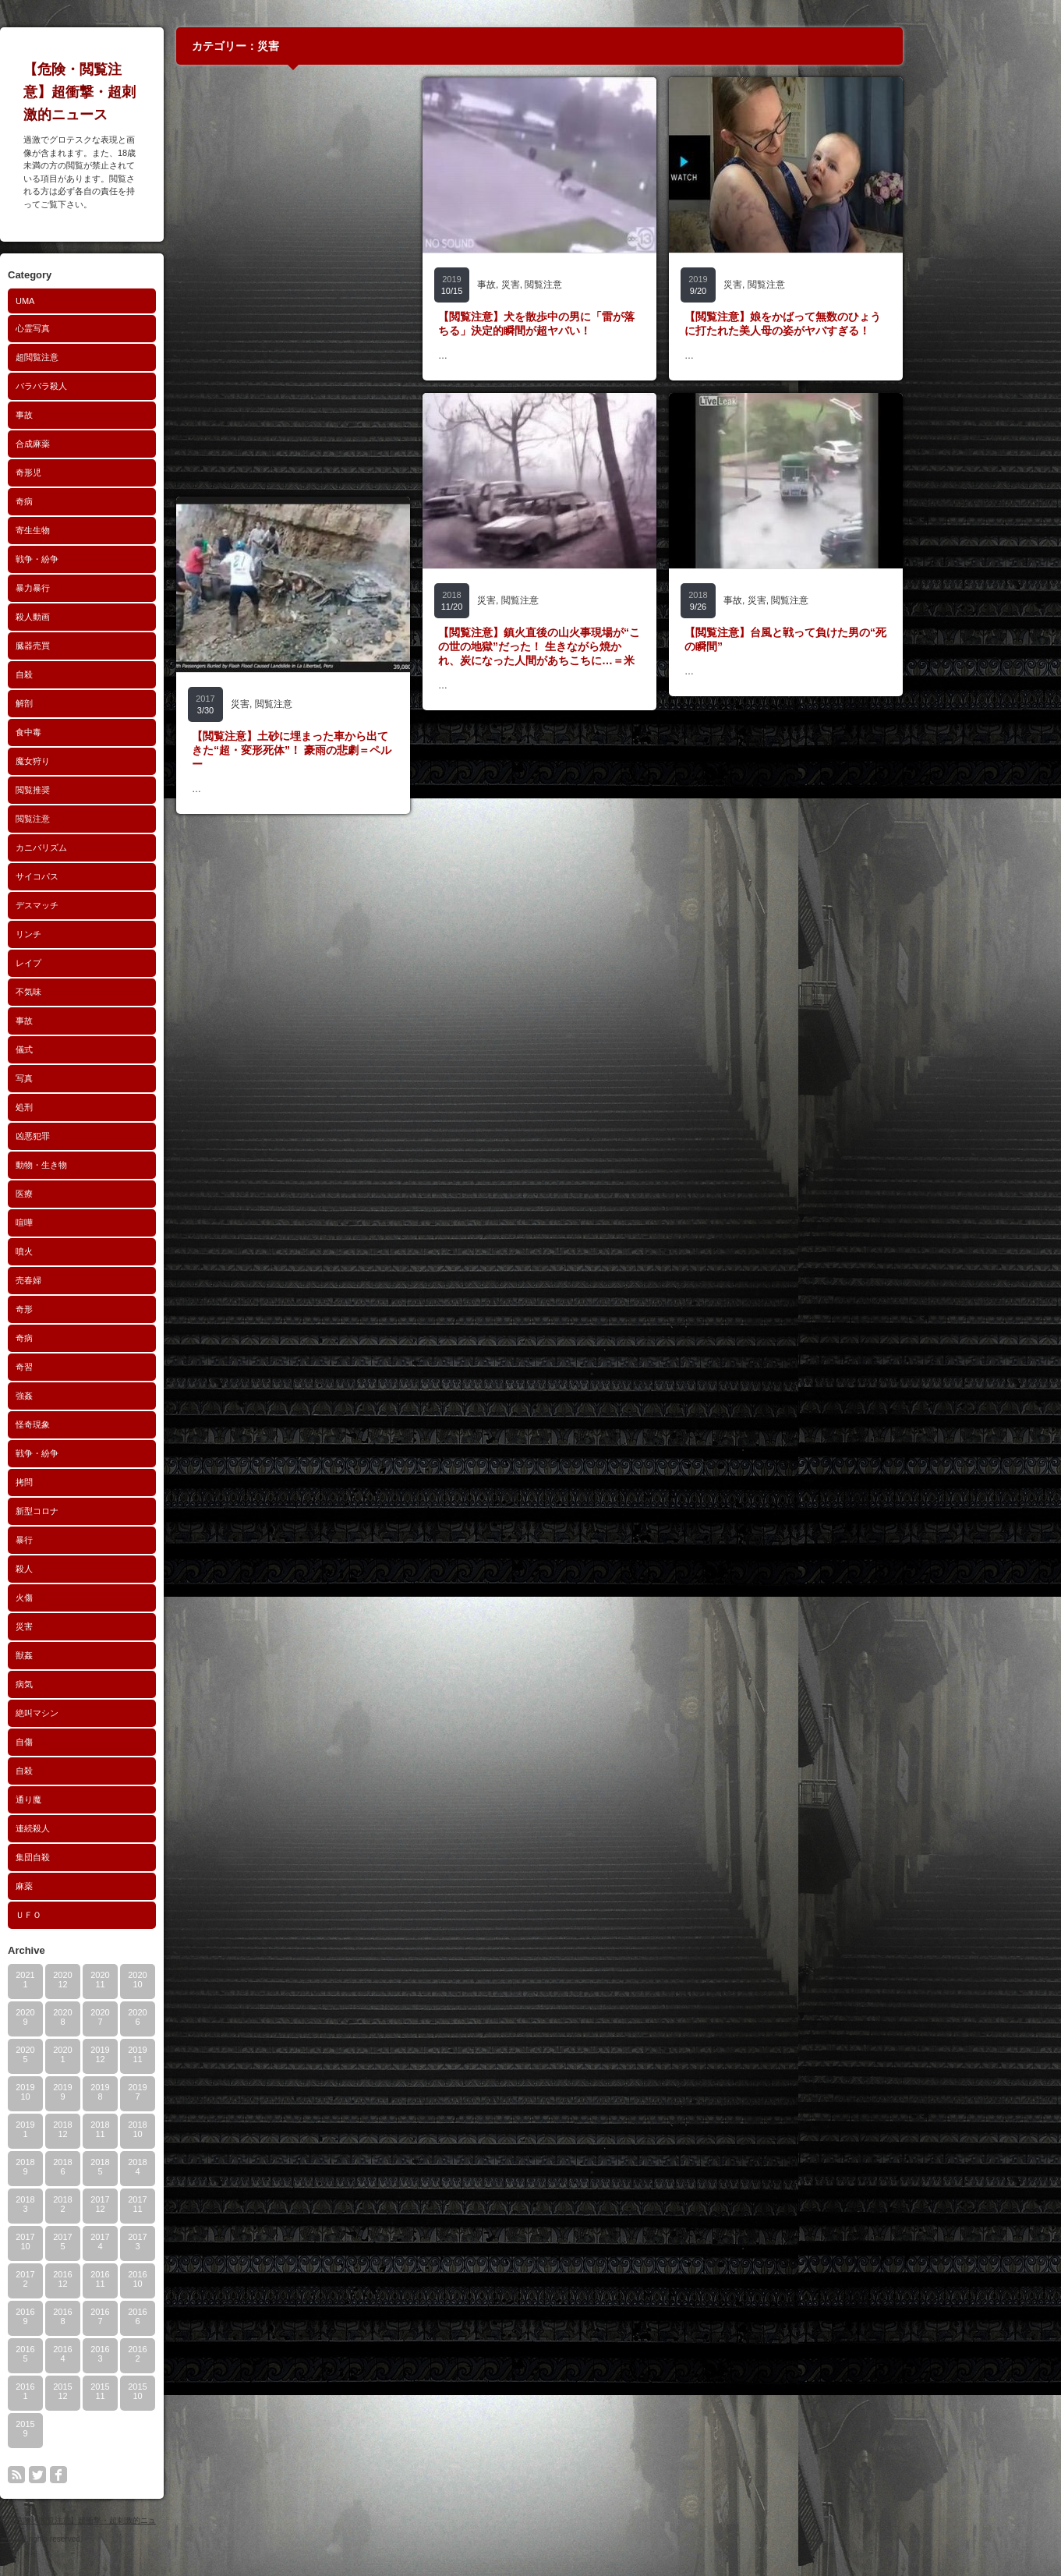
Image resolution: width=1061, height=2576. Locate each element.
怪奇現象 (109, 1424)
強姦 (100, 1395)
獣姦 (100, 1655)
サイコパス (113, 876)
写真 (100, 1078)
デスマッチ (113, 905)
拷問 (100, 1482)
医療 (100, 1193)
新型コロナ (113, 1511)
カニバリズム (117, 847)
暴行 (100, 1540)
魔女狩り (109, 761)
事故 (100, 414)
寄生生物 (109, 530)
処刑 (100, 1107)
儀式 (100, 1049)
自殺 (100, 674)
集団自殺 (109, 1857)
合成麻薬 (109, 443)
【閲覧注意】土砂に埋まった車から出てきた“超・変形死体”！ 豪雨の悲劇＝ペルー (368, 750)
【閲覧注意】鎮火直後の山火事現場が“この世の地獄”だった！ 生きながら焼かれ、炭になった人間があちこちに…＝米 (615, 646)
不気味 (105, 991)
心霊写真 (109, 328)
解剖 (100, 703)
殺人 (100, 1568)
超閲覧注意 (113, 357)
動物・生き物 (117, 1164)
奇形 (100, 1309)
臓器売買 (109, 645)
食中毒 (105, 732)
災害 (100, 1626)
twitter (113, 2474)
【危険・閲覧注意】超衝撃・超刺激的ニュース (156, 92)
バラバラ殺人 (117, 386)
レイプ (105, 963)
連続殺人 (109, 1828)
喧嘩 (100, 1222)
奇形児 (105, 472)
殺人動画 (109, 616)
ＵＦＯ (105, 1915)
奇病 (100, 501)
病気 (100, 1684)
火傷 (100, 1597)
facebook (134, 2474)
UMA (101, 301)
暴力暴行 (109, 588)
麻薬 (100, 1886)
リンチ (105, 934)
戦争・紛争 (113, 559)
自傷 (100, 1741)
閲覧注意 (109, 818)
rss (92, 2474)
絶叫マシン (113, 1713)
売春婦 (105, 1280)
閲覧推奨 (109, 789)
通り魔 (105, 1799)
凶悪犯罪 (109, 1136)
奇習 (100, 1366)
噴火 (100, 1251)
